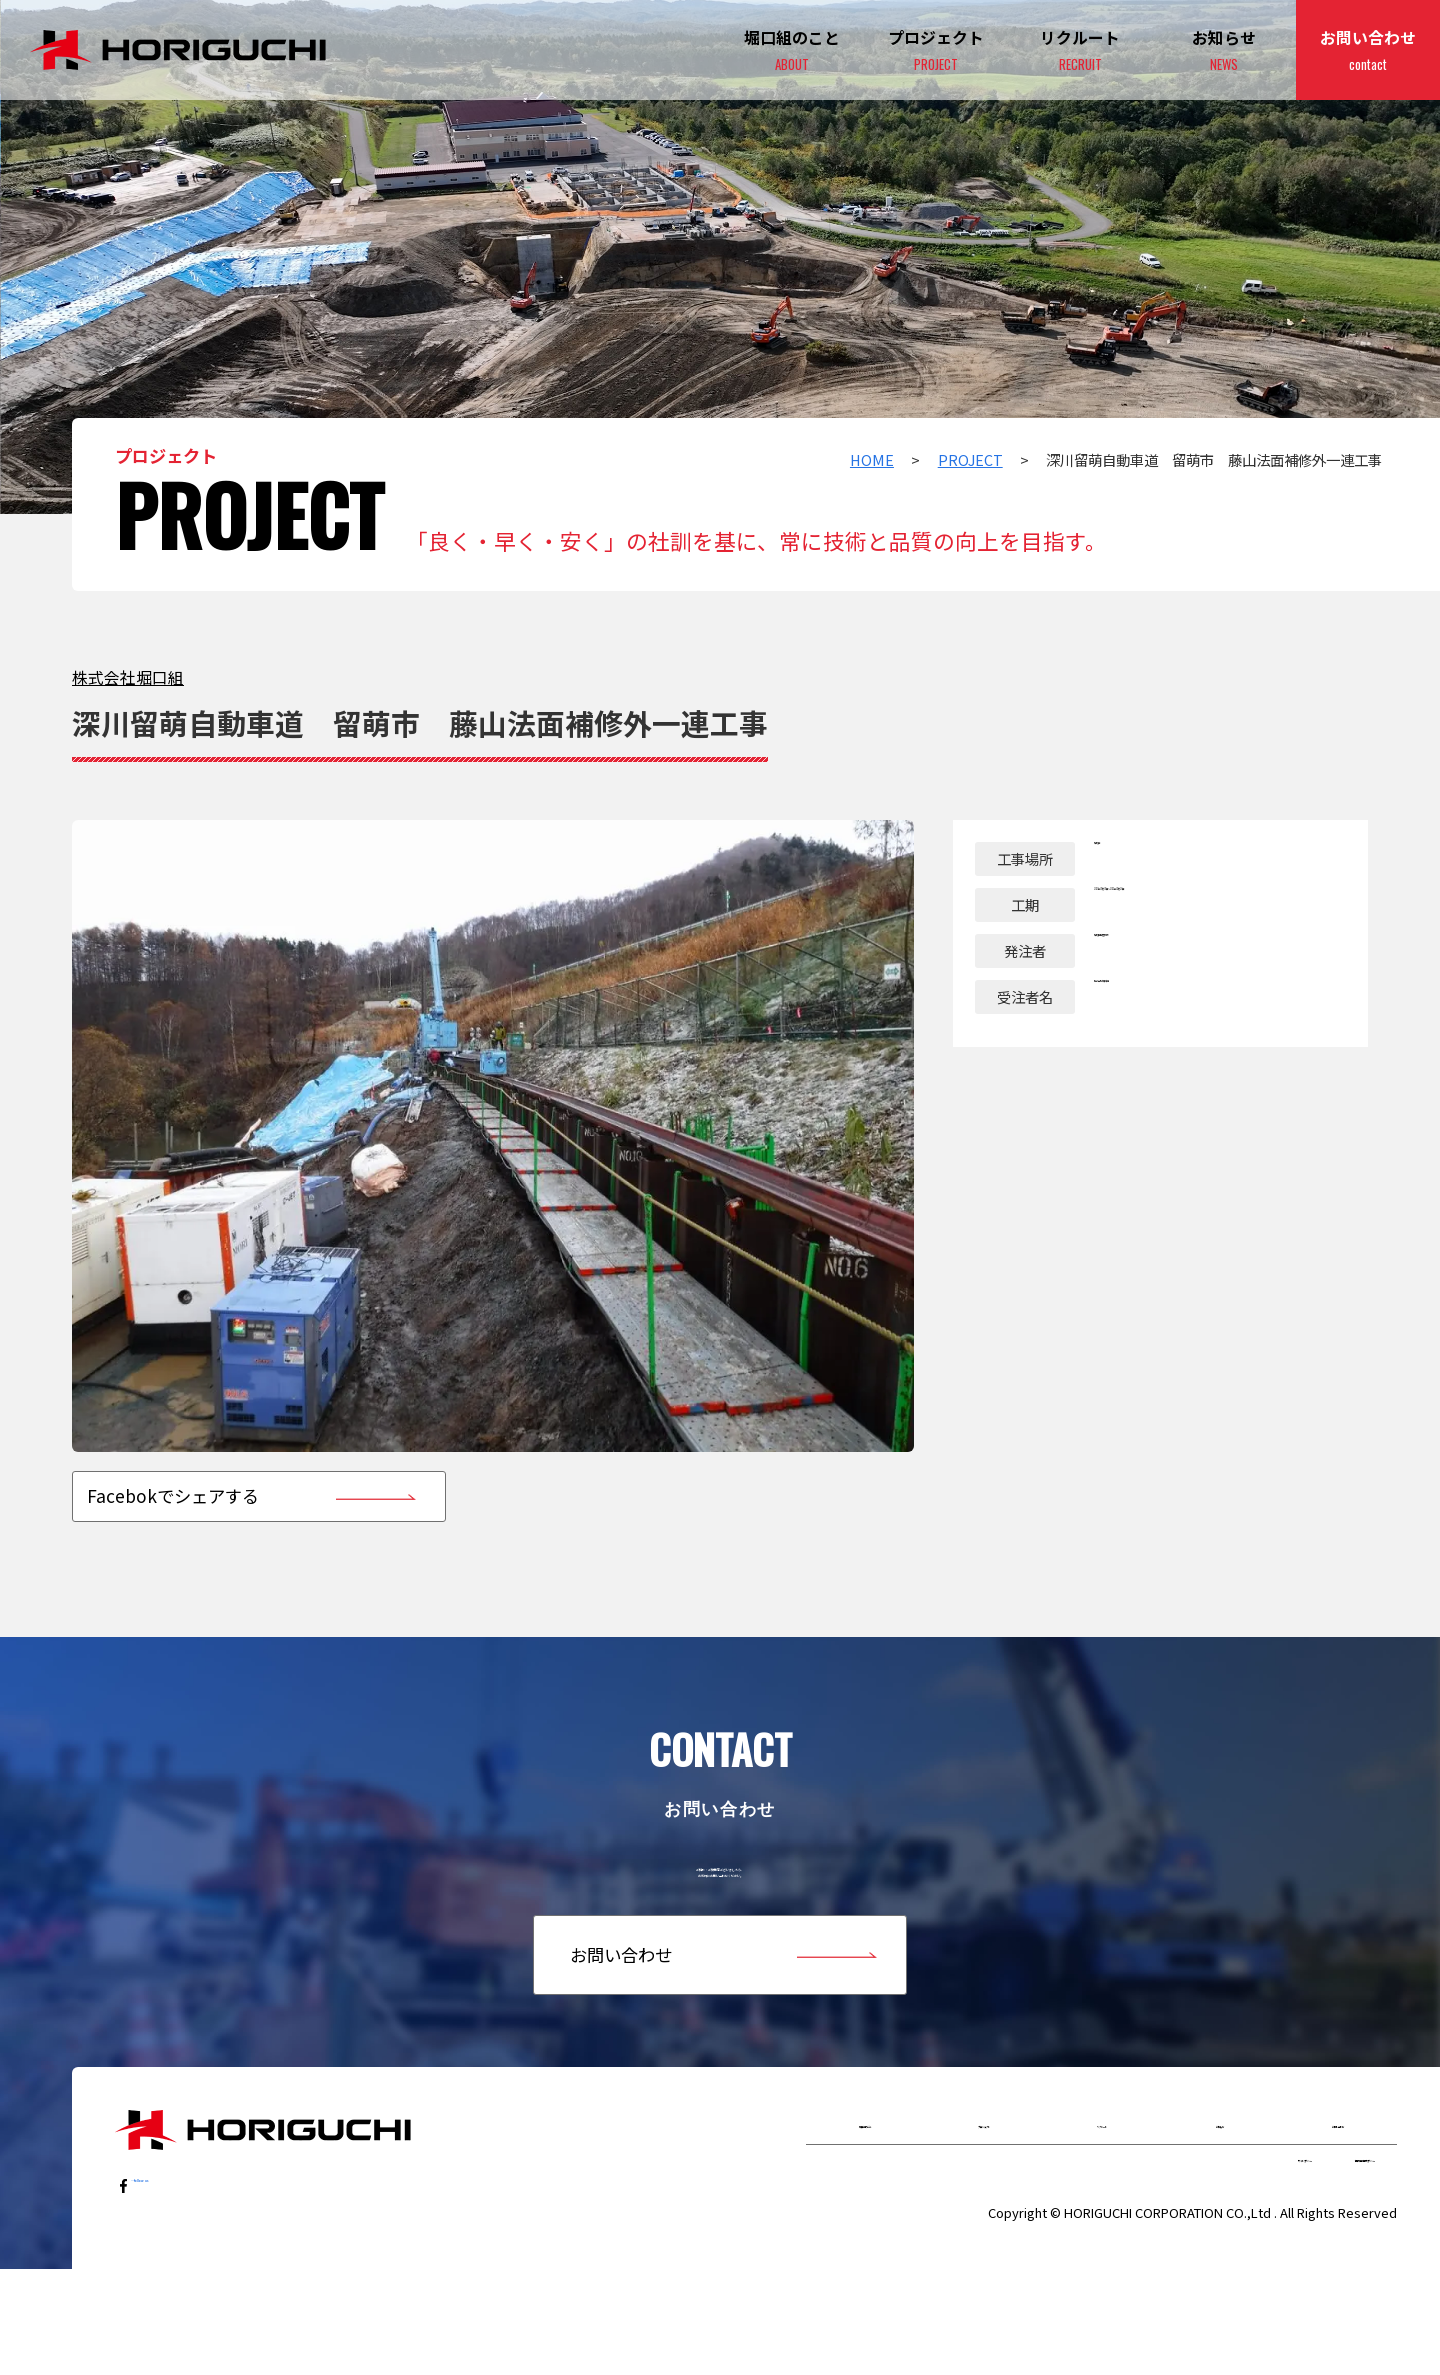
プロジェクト (936, 51)
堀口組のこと (865, 2195)
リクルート (1102, 2195)
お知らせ (1224, 51)
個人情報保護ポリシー (1305, 2254)
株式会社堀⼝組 (128, 677)
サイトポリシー (1143, 2254)
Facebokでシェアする (173, 1495)
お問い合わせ (1368, 51)
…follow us (177, 2253)
